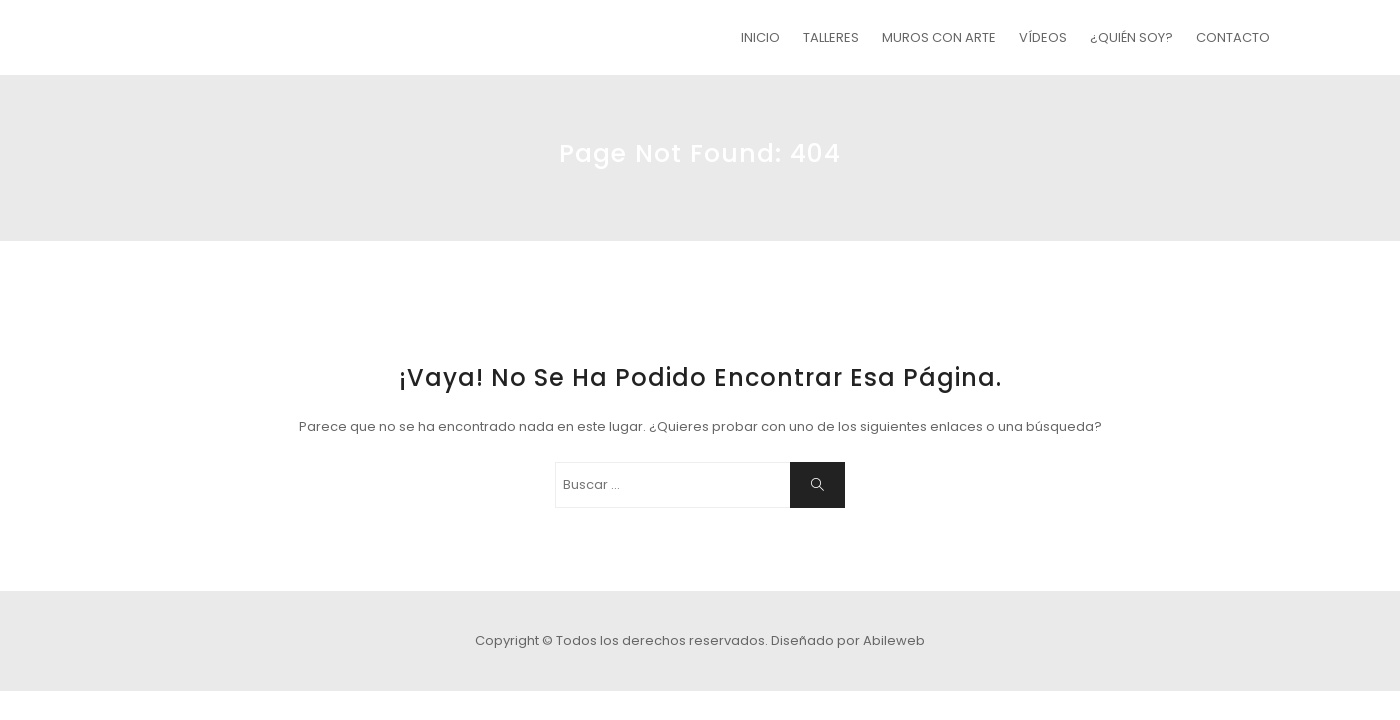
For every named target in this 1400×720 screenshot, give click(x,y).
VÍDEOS (1043, 37)
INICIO (760, 37)
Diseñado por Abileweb (848, 640)
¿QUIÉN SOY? (1131, 37)
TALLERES (831, 37)
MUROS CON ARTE (939, 37)
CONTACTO (1233, 37)
